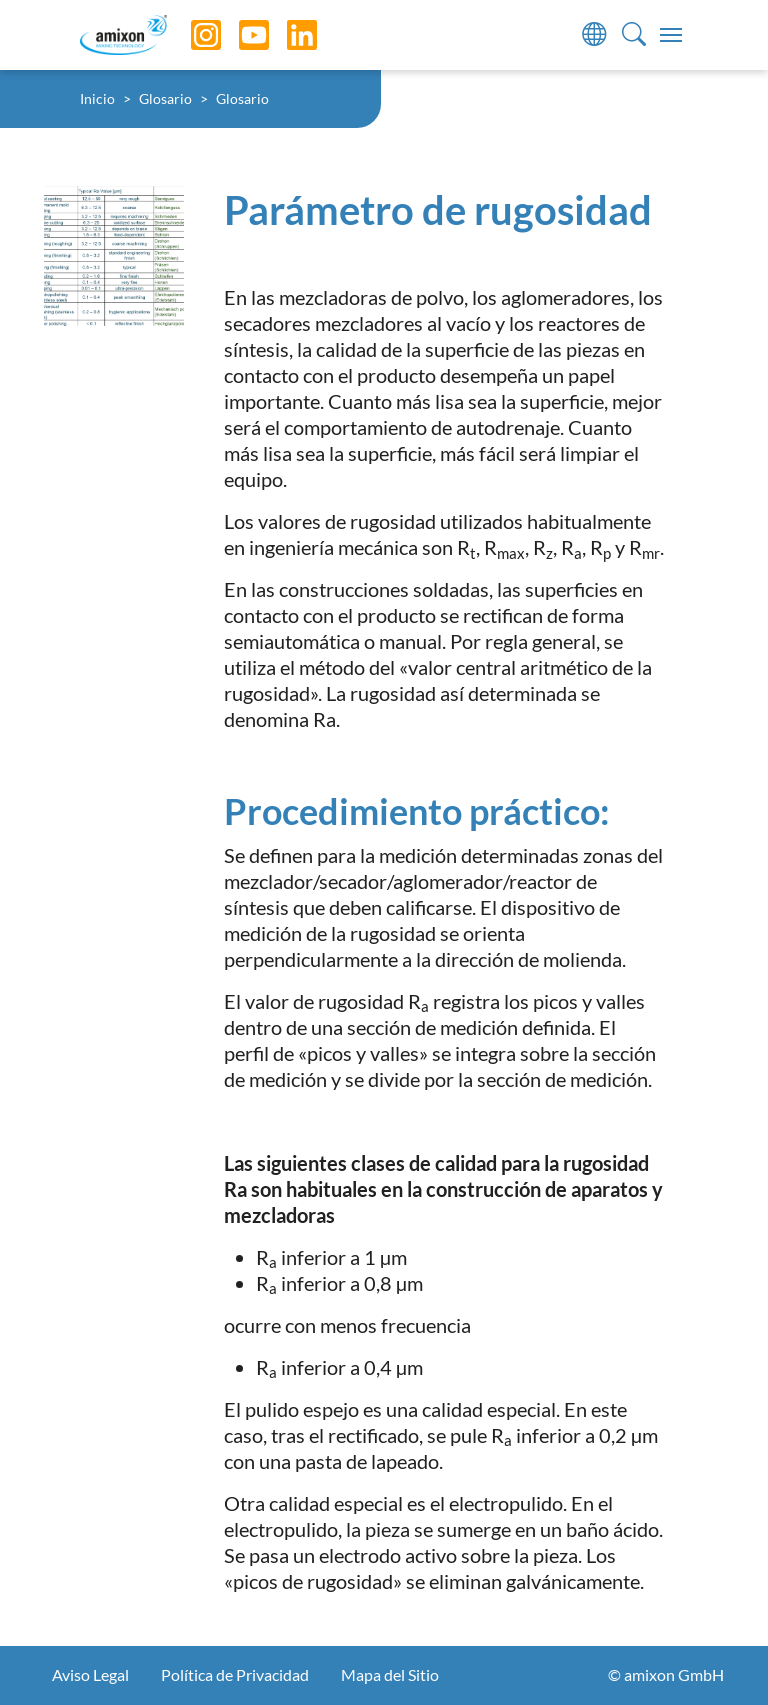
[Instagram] (191, 35)
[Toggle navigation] (671, 35)
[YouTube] (239, 35)
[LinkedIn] (287, 35)
